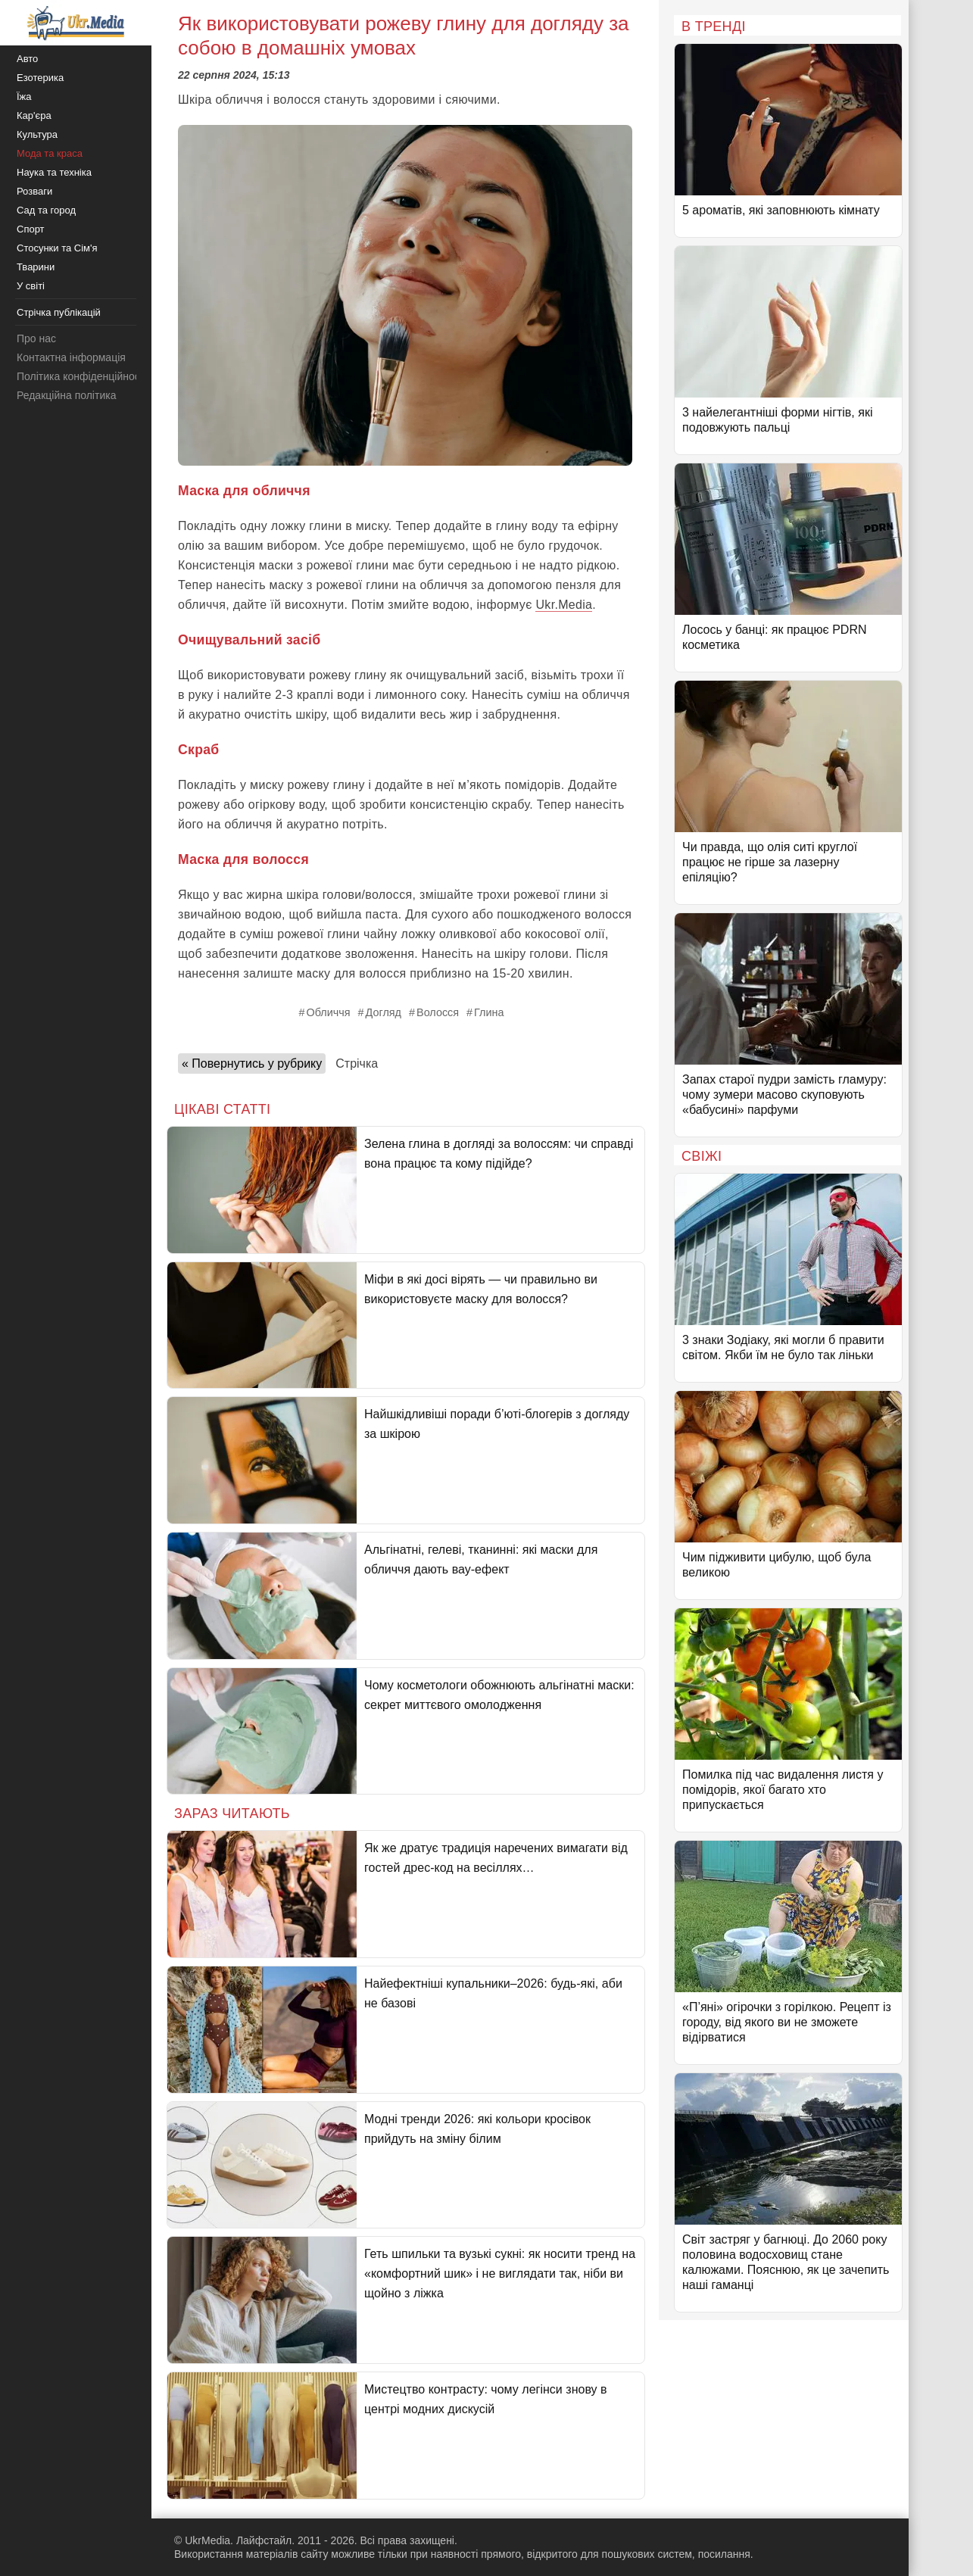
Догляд (383, 1012)
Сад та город (46, 210)
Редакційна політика (66, 395)
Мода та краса (50, 153)
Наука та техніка (54, 172)
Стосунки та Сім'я (57, 248)
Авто (27, 58)
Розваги (34, 191)
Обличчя (329, 1012)
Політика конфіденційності (82, 376)
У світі (31, 286)
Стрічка (356, 1063)
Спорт (31, 229)
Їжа (24, 96)
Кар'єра (34, 115)
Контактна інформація (71, 357)
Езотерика (40, 77)
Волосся (437, 1012)
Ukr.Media (563, 604)
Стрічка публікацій (59, 312)
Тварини (36, 267)
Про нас (36, 338)
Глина (489, 1012)
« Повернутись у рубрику (252, 1063)
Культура (37, 134)
